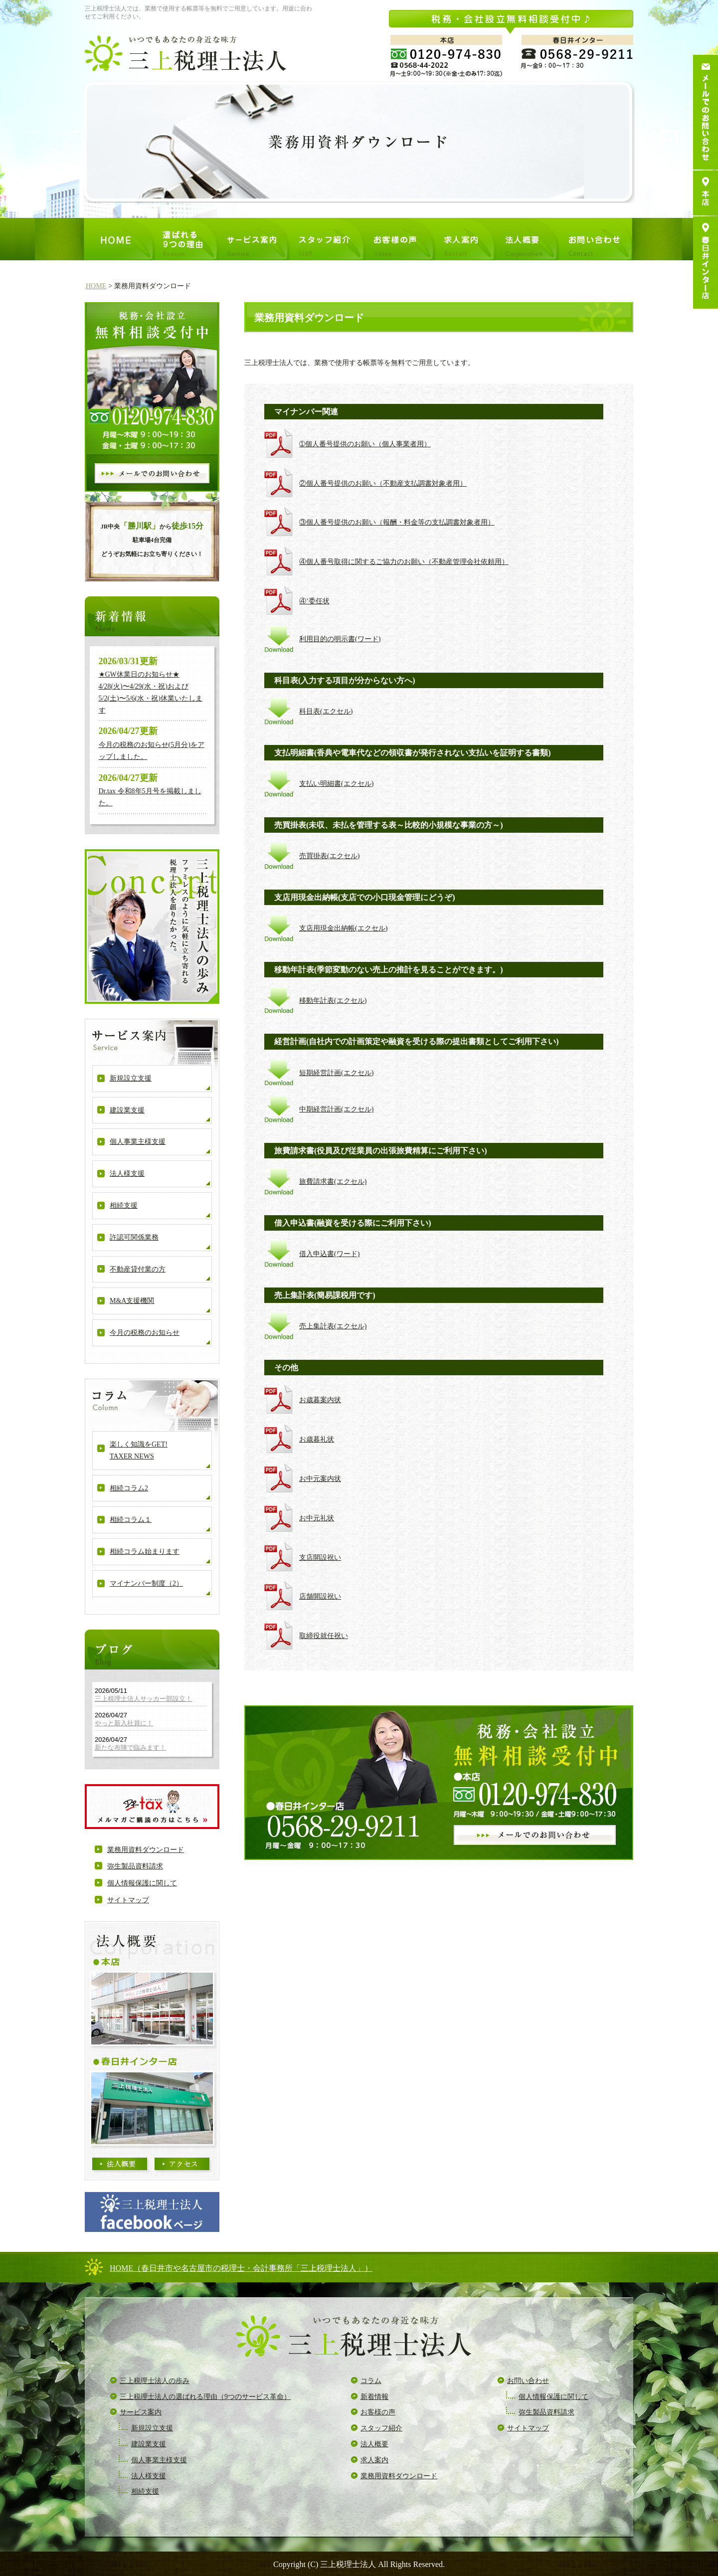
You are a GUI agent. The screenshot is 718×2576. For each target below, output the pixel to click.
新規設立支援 (131, 1078)
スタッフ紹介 (381, 2428)
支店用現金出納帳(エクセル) (343, 928)
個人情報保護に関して (142, 1883)
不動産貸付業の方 (138, 1269)
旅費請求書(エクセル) (332, 1181)
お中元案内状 (320, 1478)
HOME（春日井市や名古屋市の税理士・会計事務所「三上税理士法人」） (241, 2268)
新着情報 (374, 2396)
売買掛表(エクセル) (329, 856)
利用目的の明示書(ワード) (339, 639)
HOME (96, 286)
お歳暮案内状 (320, 1400)
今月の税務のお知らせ (145, 1332)
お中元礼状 (316, 1518)
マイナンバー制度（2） (146, 1583)
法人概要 (374, 2444)
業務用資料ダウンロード (145, 1849)
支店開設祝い (320, 1557)
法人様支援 (127, 1173)
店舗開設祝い (320, 1596)
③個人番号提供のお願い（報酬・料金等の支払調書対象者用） (397, 522)
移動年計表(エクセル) (332, 1000)
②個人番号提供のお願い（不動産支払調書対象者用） (383, 483)
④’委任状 (314, 601)
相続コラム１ (131, 1519)
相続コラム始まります (145, 1551)
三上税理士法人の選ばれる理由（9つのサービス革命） (205, 2396)
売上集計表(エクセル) (332, 1326)
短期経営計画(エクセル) (336, 1073)
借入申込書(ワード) (329, 1254)
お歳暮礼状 (316, 1439)
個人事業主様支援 (138, 1141)
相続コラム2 (129, 1488)
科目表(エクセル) (326, 711)
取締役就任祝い (323, 1636)
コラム (370, 2381)
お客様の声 (377, 2412)
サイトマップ (128, 1900)
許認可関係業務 (134, 1237)
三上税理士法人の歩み (154, 2381)
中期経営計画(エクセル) (336, 1109)
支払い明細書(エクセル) (336, 783)
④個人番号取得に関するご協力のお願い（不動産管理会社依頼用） (404, 561)
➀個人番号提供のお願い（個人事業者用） (365, 444)
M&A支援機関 (132, 1300)
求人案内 (374, 2460)
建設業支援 (127, 1110)
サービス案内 (141, 2412)
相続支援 (124, 1205)
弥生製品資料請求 (135, 1866)
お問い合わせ (528, 2381)
